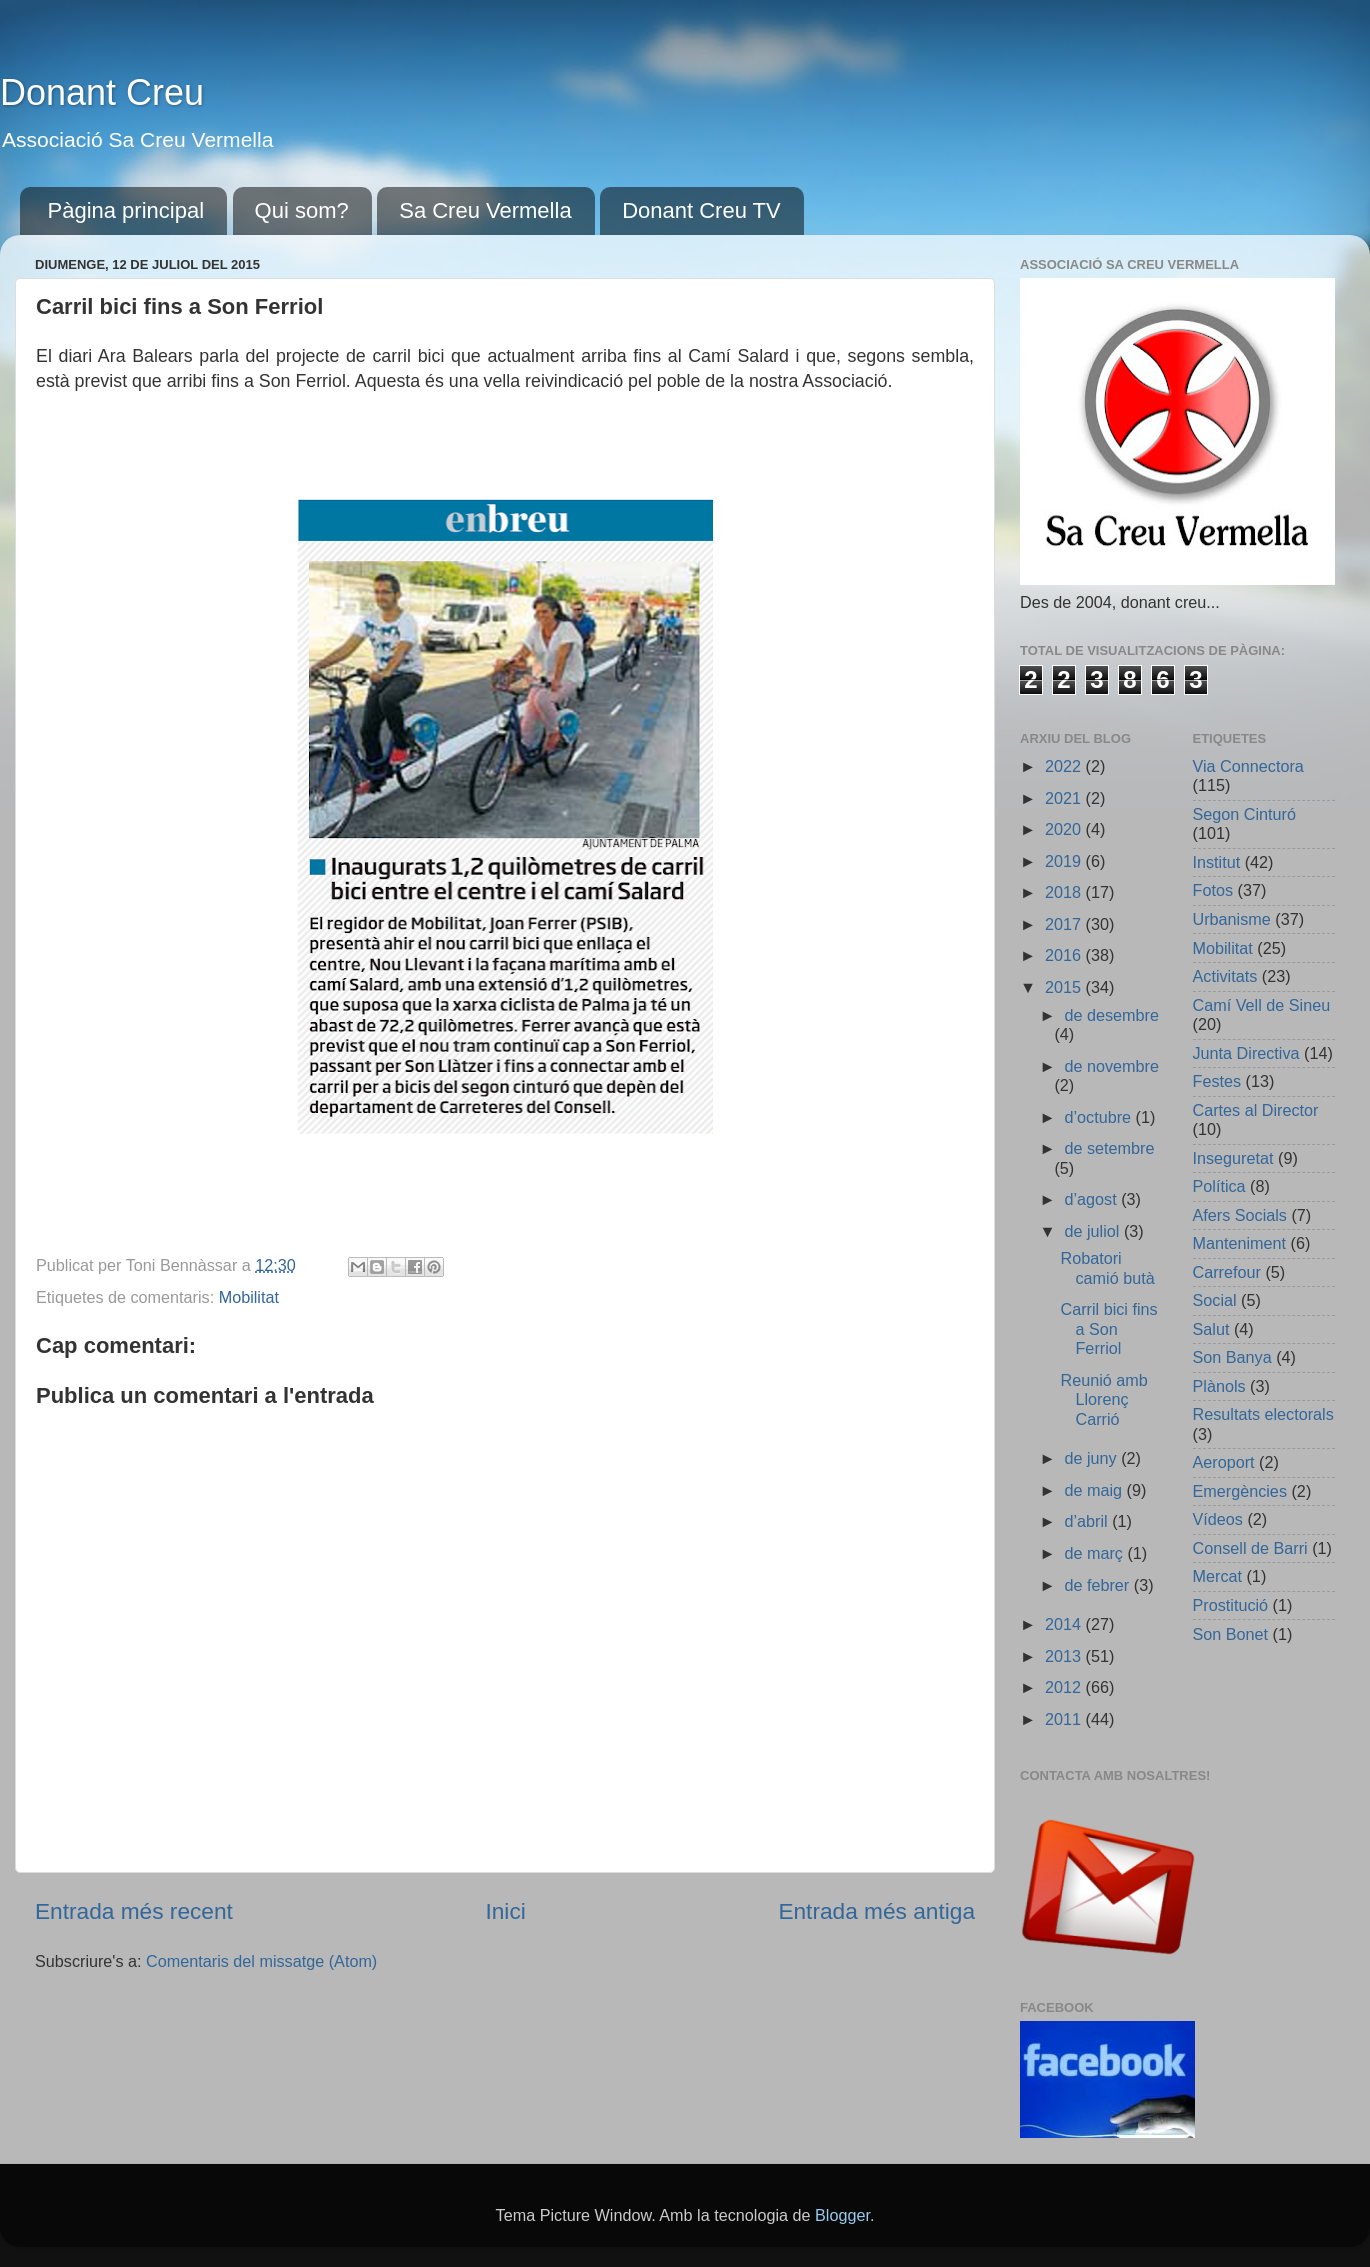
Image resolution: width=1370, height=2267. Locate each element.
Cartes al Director (1256, 1110)
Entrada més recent (134, 1911)
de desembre (1111, 1015)
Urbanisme (1232, 919)
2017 (1065, 924)
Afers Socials (1240, 1215)
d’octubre (1099, 1117)
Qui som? (302, 210)
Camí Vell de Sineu (1262, 1005)
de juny (1092, 1458)
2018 (1065, 892)
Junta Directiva (1246, 1053)
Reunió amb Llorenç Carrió (1103, 1399)
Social (1215, 1300)
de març (1095, 1553)
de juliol (1093, 1231)
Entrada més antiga (876, 1911)
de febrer (1098, 1585)
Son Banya (1232, 1357)
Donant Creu (102, 92)
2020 (1065, 829)
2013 (1065, 1656)
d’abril (1088, 1521)
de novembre (1111, 1066)
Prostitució (1231, 1605)
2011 (1065, 1719)
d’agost (1092, 1199)
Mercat (1217, 1576)
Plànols (1219, 1386)
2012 (1065, 1687)
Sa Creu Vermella (485, 210)
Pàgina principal (126, 210)
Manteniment (1240, 1243)
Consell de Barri (1250, 1548)
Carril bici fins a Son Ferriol (1108, 1328)
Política (1219, 1186)
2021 (1065, 798)
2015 (1065, 987)
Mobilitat (249, 1297)
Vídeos (1218, 1519)
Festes (1217, 1081)
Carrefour (1227, 1272)
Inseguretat (1233, 1158)
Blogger (842, 2215)
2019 (1065, 861)
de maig (1095, 1490)
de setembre (1109, 1148)
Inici (505, 1911)
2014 (1065, 1624)
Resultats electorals (1263, 1414)
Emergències (1240, 1491)
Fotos (1213, 890)
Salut (1211, 1329)
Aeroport (1224, 1462)
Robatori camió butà (1107, 1267)
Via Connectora (1248, 766)
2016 (1065, 955)
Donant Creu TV (701, 210)
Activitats (1225, 976)
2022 (1065, 766)
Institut (1217, 862)
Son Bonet (1231, 1634)
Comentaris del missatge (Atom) (261, 1961)
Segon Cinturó (1245, 814)
